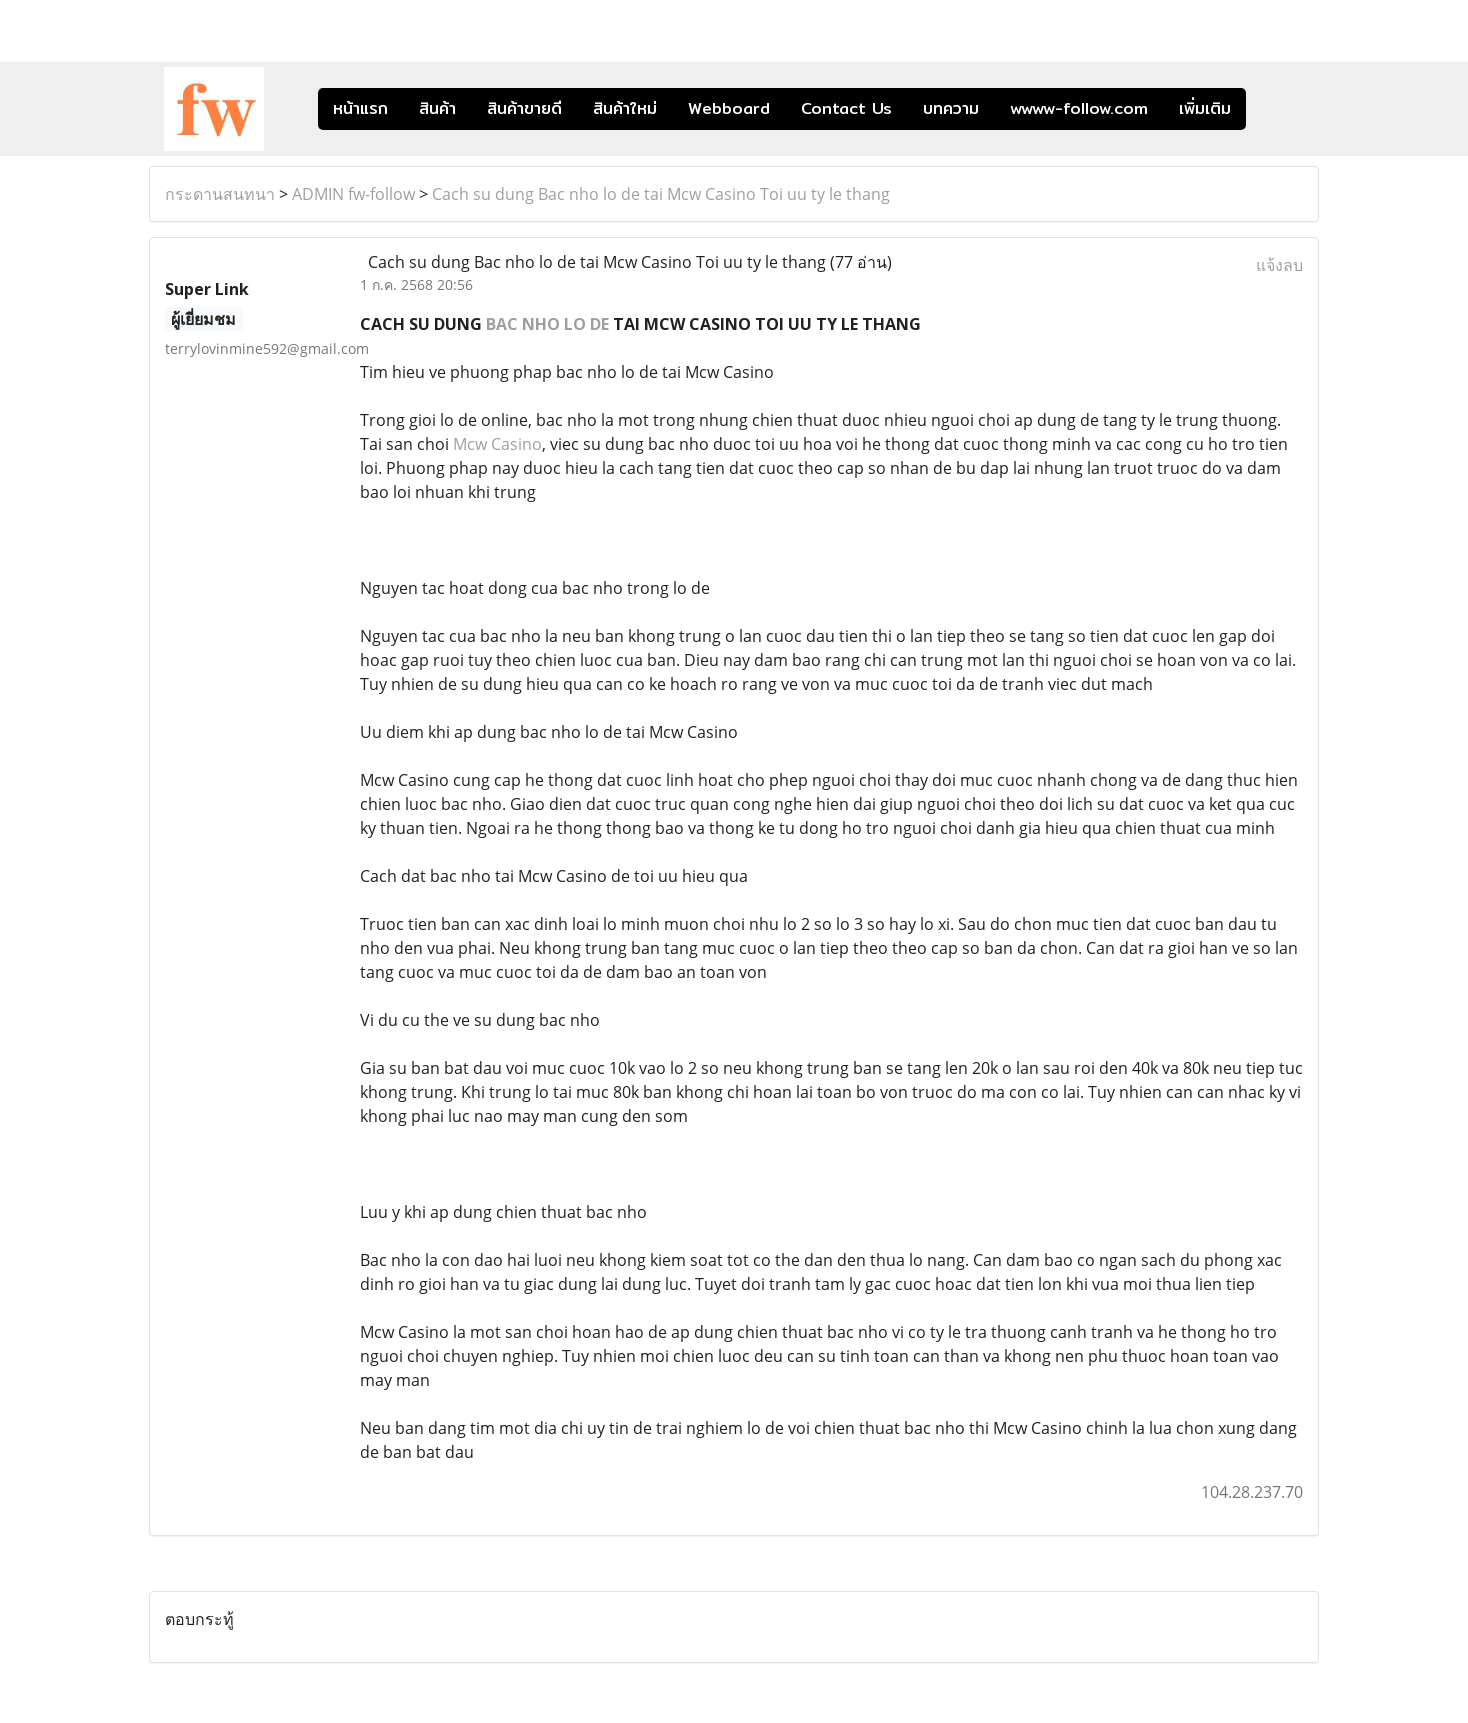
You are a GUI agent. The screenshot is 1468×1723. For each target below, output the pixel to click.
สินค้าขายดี (524, 108)
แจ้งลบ (1279, 265)
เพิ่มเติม (1205, 108)
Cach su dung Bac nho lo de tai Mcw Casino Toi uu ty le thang (661, 194)
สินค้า (437, 108)
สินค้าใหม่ (625, 108)
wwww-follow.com (1079, 108)
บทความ (951, 108)
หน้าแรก (360, 108)
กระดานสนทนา (220, 194)
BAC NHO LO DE (547, 324)
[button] (1276, 109)
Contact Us (846, 108)
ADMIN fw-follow (353, 194)
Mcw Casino (497, 444)
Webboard (729, 108)
